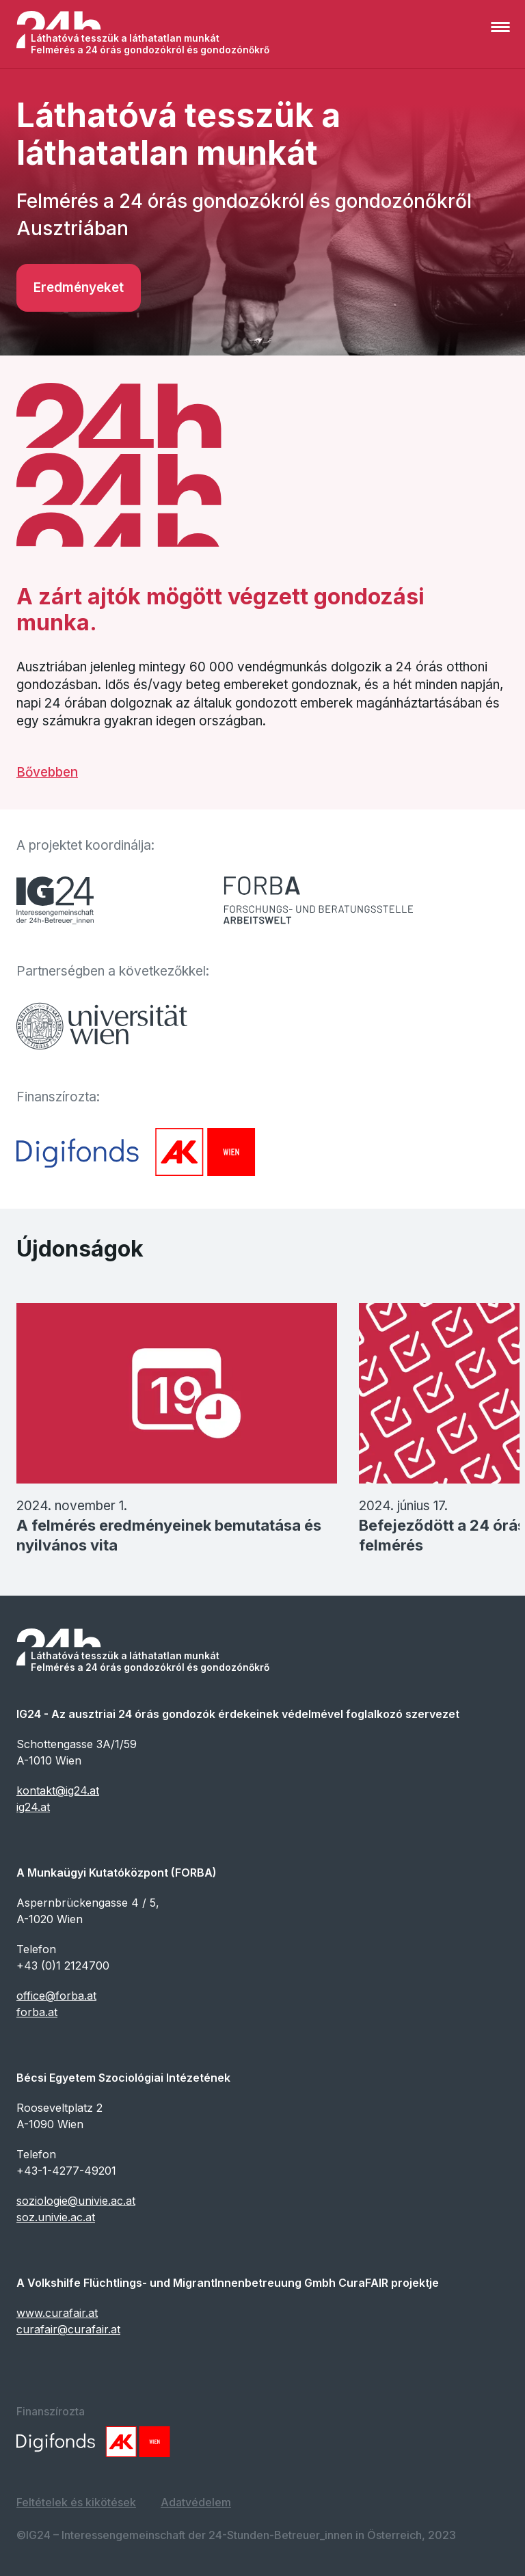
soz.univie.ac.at (55, 2217)
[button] (503, 34)
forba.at (36, 2012)
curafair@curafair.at (68, 2329)
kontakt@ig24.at (57, 1790)
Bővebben (47, 772)
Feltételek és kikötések (76, 2502)
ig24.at (33, 1807)
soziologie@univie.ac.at (75, 2201)
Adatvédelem (196, 2502)
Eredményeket (78, 287)
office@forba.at (56, 1995)
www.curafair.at (57, 2313)
